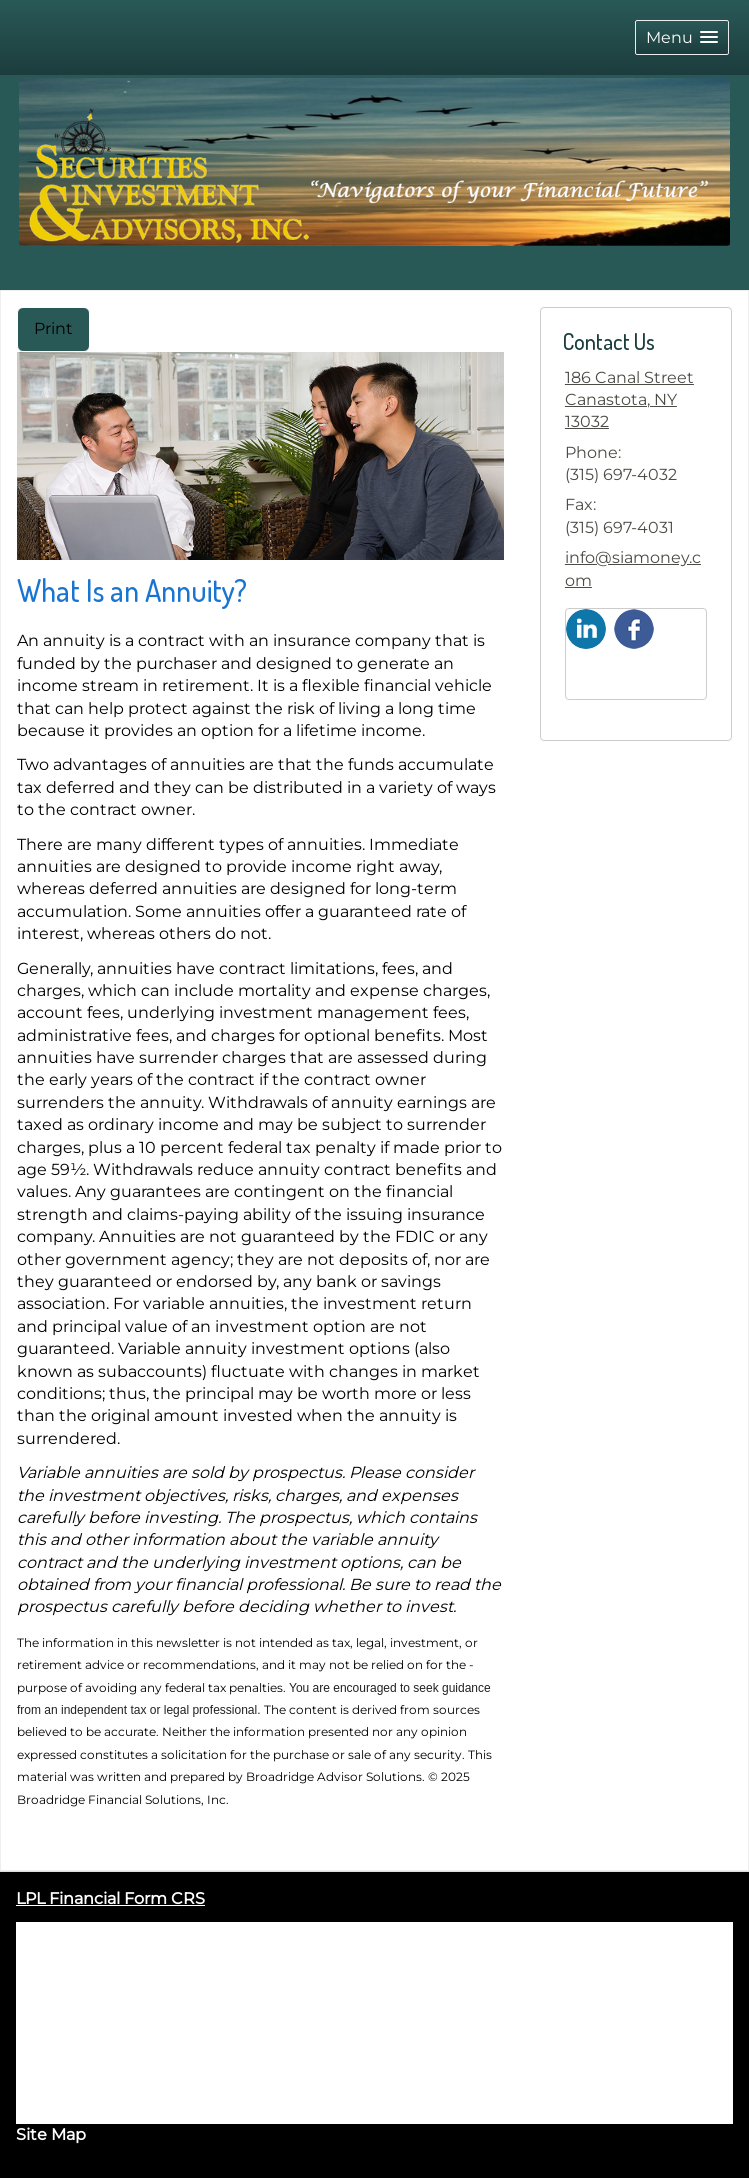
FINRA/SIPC (202, 1955)
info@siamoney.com (633, 568)
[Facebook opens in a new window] (634, 627)
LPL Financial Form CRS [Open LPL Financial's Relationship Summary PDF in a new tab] (110, 1898)
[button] (682, 37)
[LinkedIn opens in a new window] (586, 627)
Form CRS (144, 2113)
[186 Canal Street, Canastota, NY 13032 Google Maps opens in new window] (636, 400)
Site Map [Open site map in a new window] (51, 2134)
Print (53, 328)
